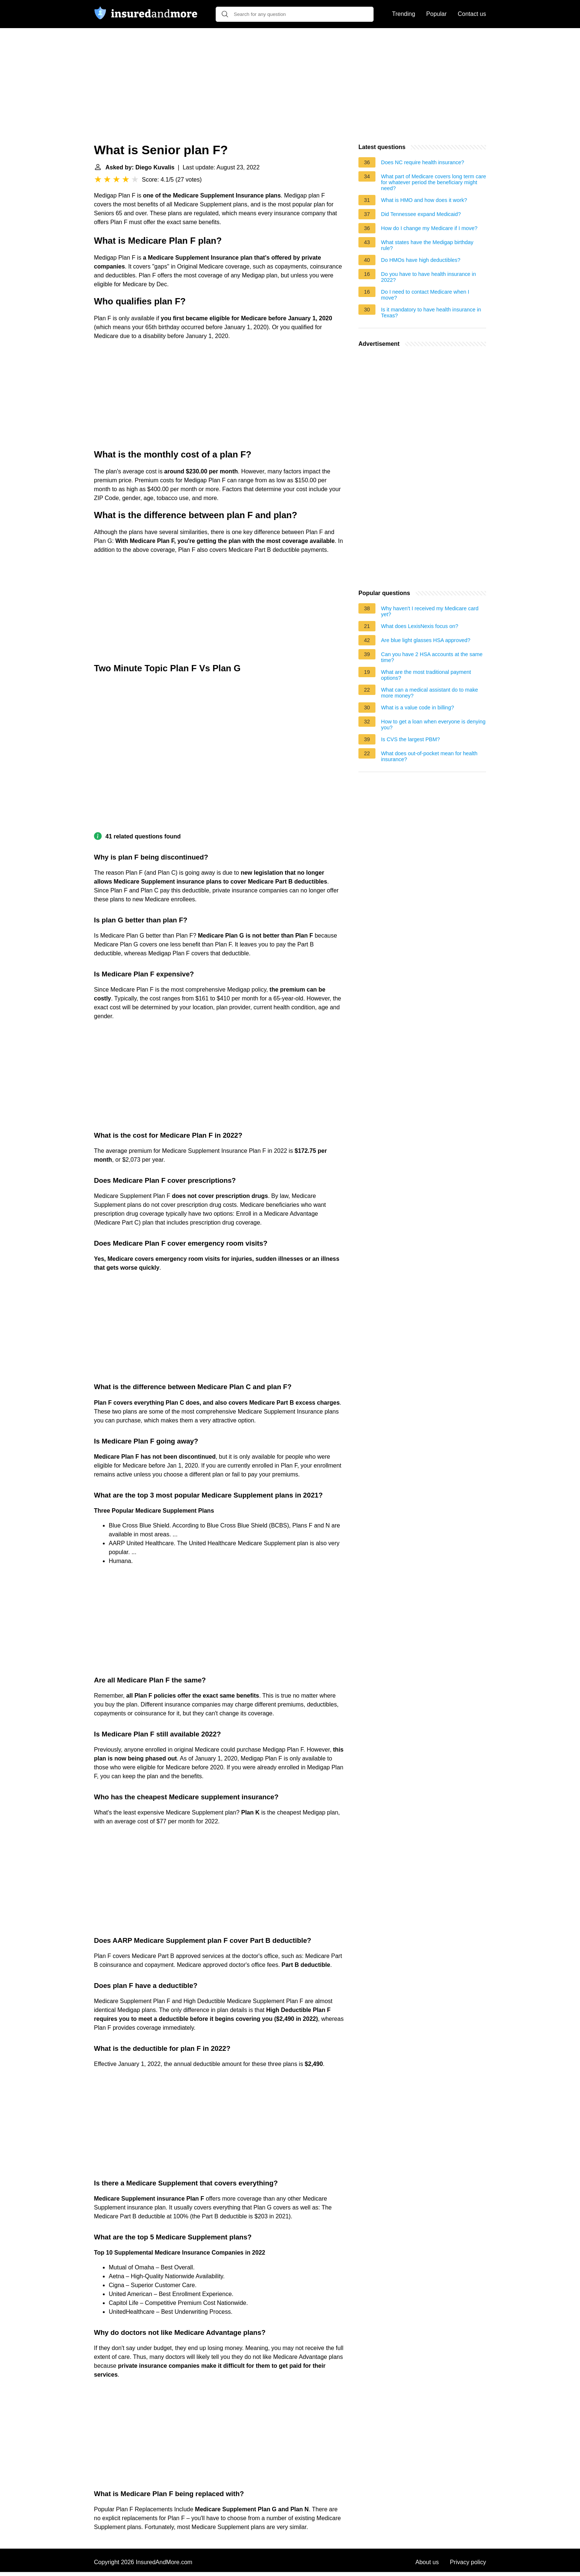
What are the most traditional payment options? (426, 675)
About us (427, 2562)
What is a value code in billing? (417, 707)
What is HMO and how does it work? (424, 200)
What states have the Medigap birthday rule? (427, 245)
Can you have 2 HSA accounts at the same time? (431, 657)
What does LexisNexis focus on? (419, 626)
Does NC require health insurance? (422, 162)
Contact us (472, 14)
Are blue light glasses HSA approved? (426, 640)
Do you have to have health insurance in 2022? (428, 277)
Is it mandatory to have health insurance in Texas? (431, 312)
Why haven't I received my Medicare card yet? (429, 611)
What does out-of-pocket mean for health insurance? (429, 756)
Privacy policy (468, 2562)
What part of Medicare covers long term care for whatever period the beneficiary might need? (433, 182)
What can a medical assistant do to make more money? (429, 693)
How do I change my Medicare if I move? (429, 228)
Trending (403, 14)
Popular (436, 14)
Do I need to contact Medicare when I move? (425, 295)
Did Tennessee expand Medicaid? (421, 214)
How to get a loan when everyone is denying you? (433, 724)
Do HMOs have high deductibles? (420, 260)
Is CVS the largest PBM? (410, 739)
